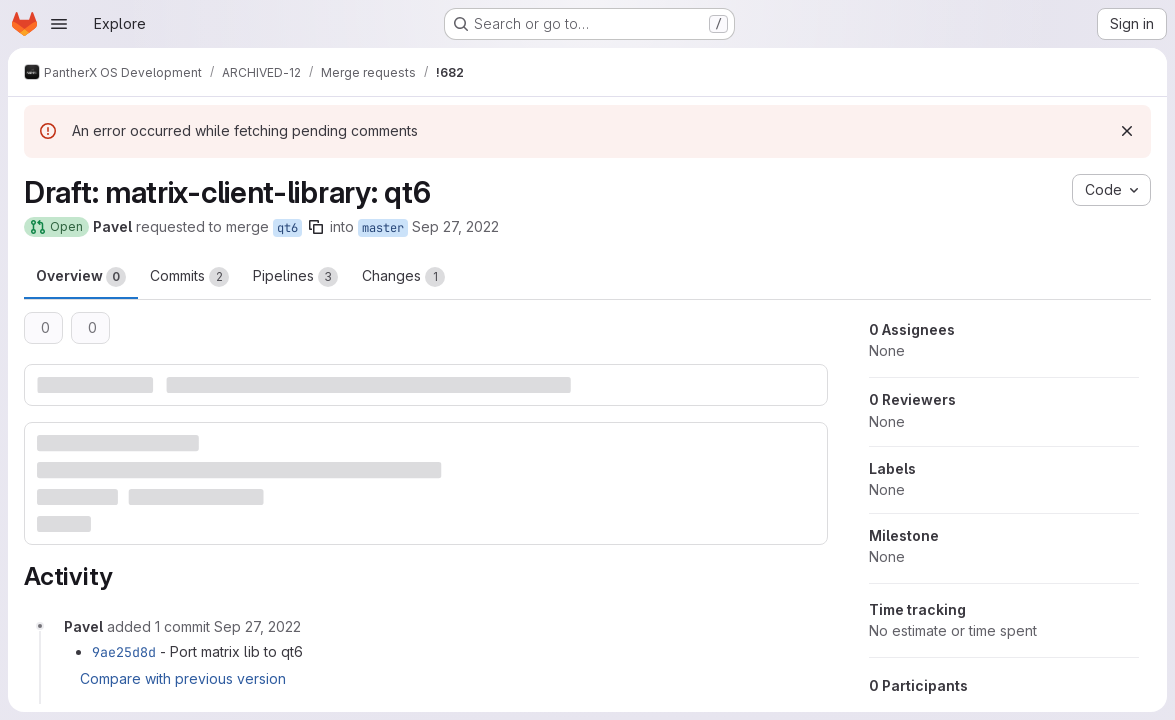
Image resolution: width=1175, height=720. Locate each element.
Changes (403, 277)
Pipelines (295, 277)
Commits (189, 277)
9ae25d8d (124, 652)
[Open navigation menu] (59, 24)
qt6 (287, 228)
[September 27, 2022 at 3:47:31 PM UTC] (257, 626)
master (383, 228)
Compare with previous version (183, 678)
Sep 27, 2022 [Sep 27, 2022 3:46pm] (455, 226)
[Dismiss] (1127, 131)
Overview (81, 277)
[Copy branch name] (316, 227)
